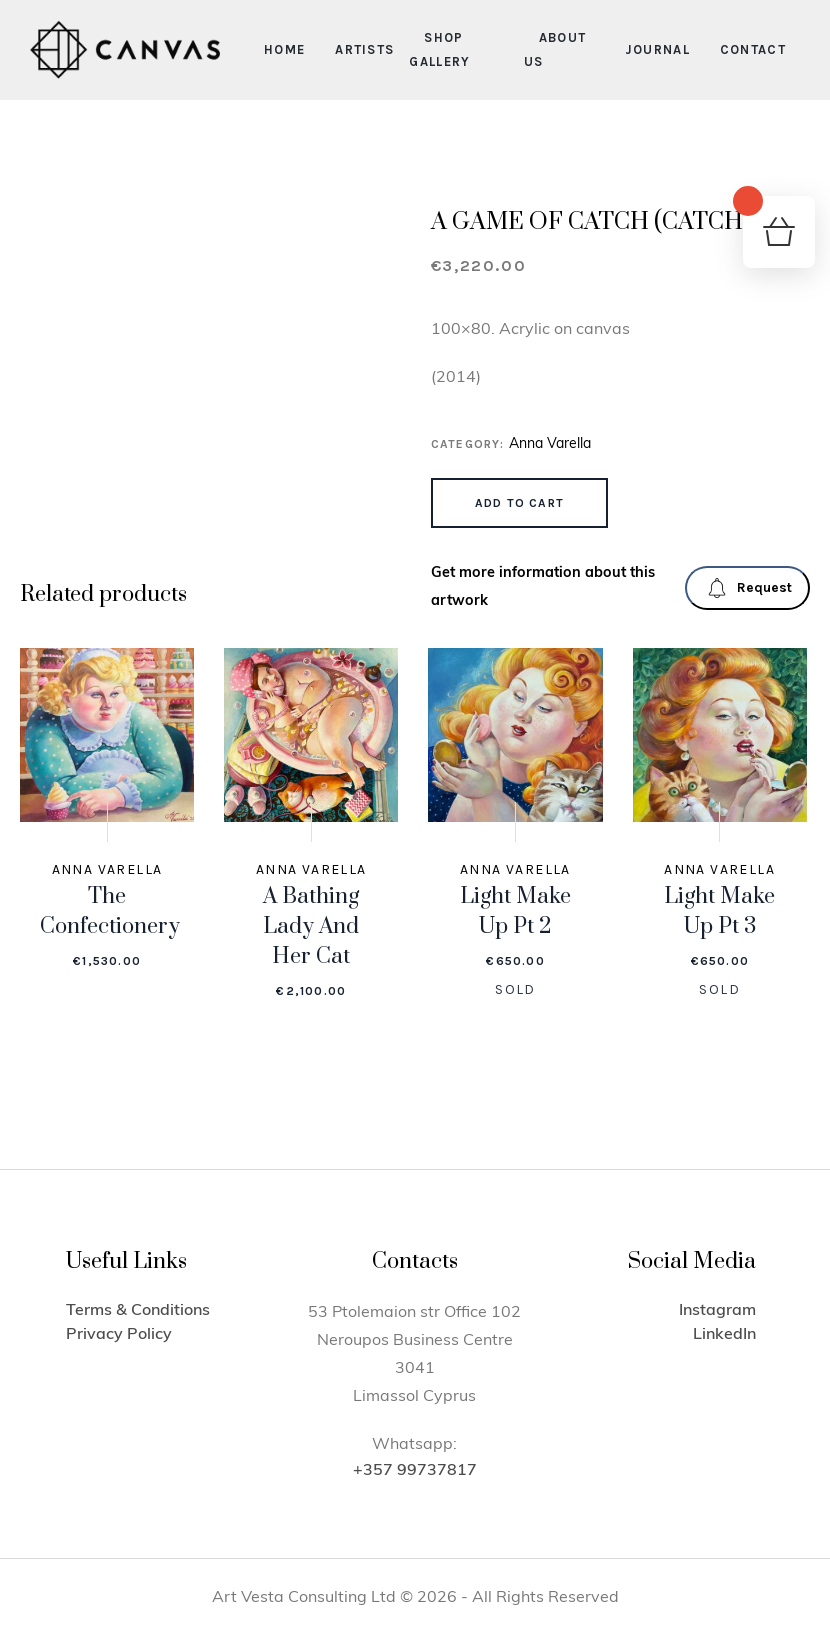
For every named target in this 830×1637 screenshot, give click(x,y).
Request (749, 588)
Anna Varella (550, 444)
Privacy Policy (119, 1335)
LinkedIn (724, 1335)
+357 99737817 (415, 1471)
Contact (753, 49)
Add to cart (519, 503)
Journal (657, 49)
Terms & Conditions (138, 1311)
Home (284, 49)
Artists (364, 49)
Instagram (717, 1311)
